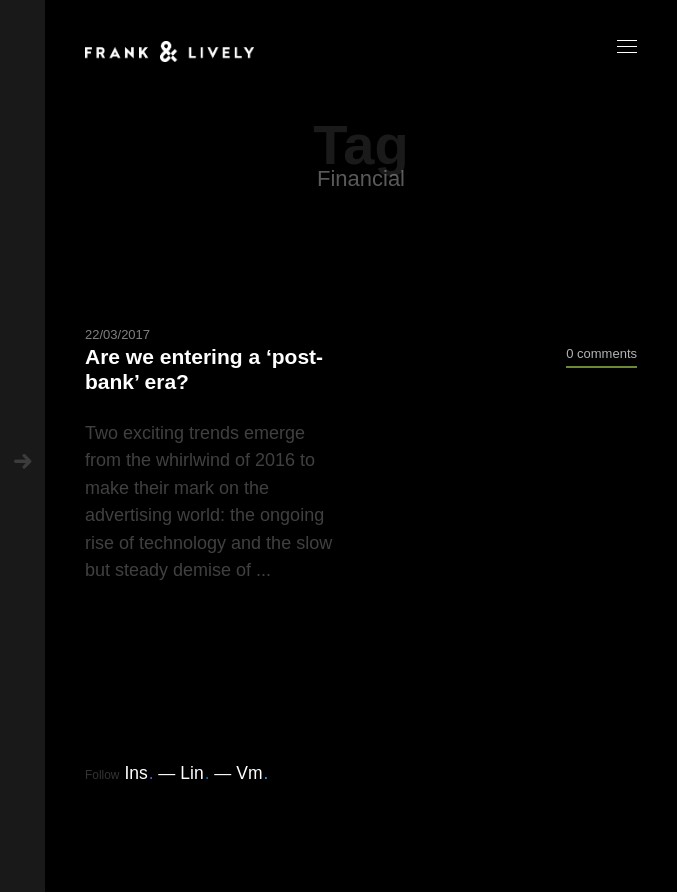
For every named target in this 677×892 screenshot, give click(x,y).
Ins (138, 773)
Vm (252, 773)
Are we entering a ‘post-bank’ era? (204, 369)
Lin (194, 773)
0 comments (601, 353)
